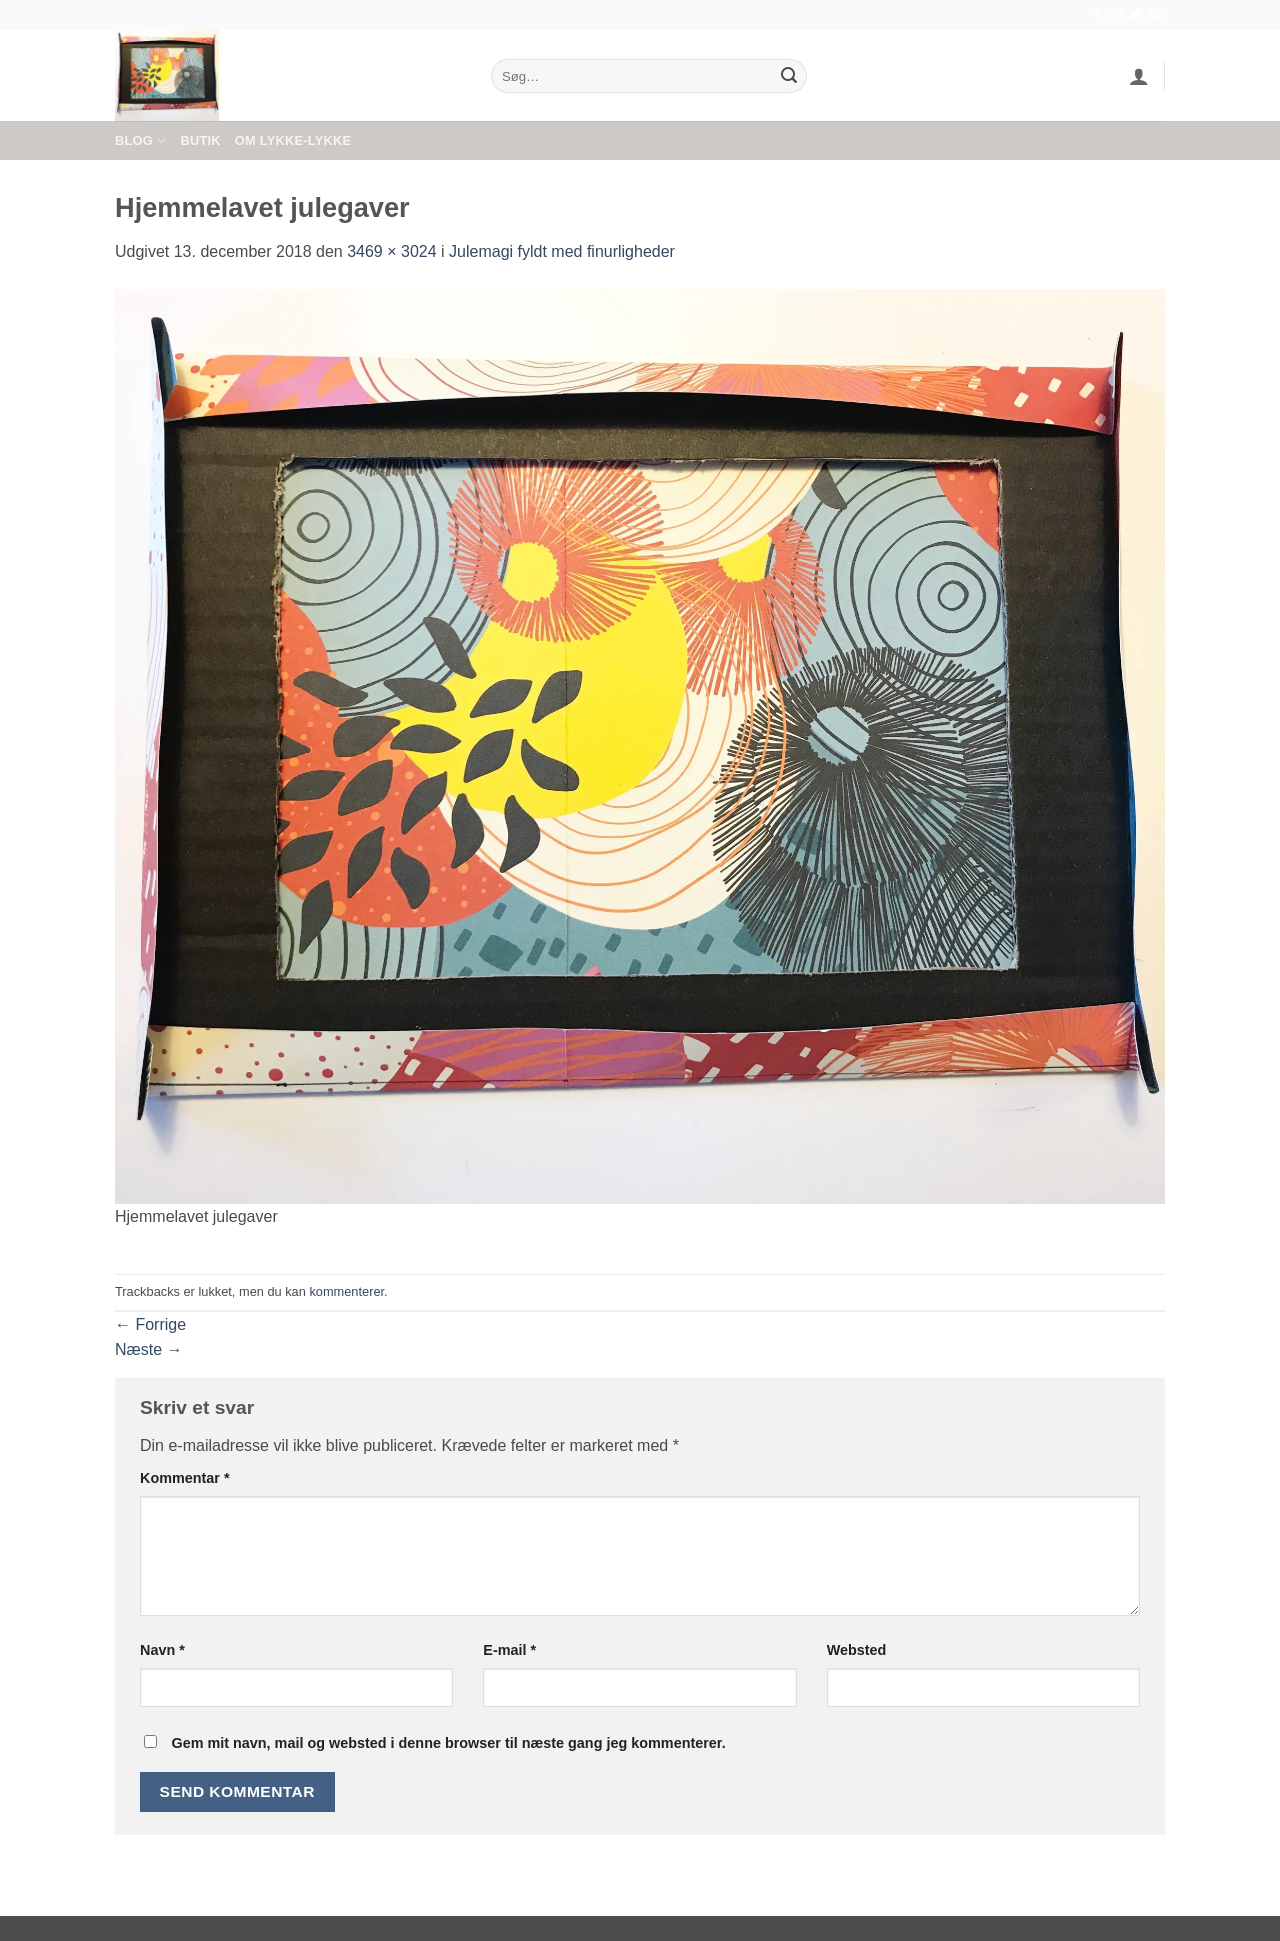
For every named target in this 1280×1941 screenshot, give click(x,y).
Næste (149, 1349)
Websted (857, 1650)
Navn (162, 1650)
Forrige (150, 1324)
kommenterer (346, 1291)
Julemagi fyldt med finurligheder (562, 251)
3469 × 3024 (391, 251)
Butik (200, 140)
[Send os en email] (1155, 15)
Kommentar (185, 1478)
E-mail (509, 1650)
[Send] (789, 76)
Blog (140, 140)
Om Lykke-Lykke (293, 140)
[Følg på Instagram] (1117, 15)
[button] (1139, 76)
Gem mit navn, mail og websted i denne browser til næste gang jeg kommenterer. (448, 1743)
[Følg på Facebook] (1098, 15)
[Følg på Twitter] (1136, 15)
